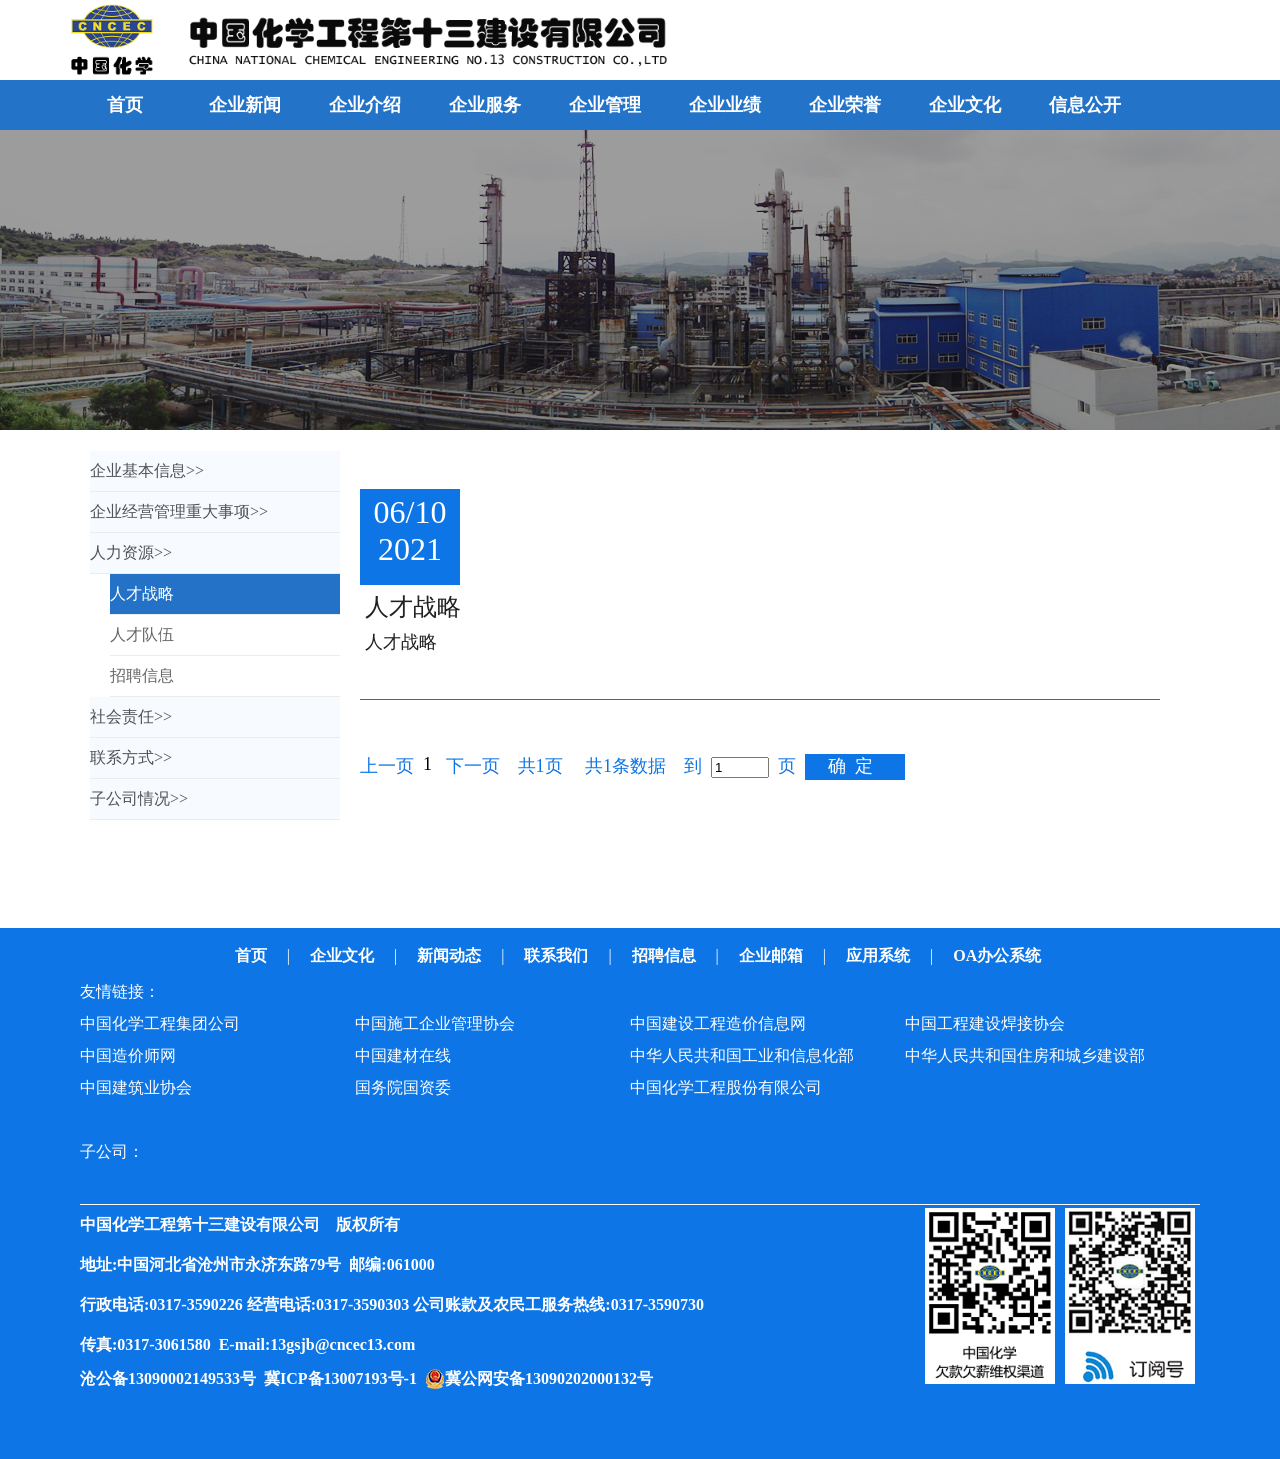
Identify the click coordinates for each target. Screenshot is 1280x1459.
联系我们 (558, 955)
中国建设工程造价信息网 (718, 1023)
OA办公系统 (999, 955)
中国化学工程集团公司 (160, 1023)
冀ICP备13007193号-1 (344, 1378)
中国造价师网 (128, 1055)
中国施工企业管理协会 (435, 1023)
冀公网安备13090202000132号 (553, 1378)
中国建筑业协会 (136, 1087)
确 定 (850, 766)
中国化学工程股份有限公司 (726, 1087)
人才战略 (413, 607)
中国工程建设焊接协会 (985, 1023)
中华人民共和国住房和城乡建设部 (1025, 1055)
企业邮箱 (773, 955)
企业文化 (344, 955)
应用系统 (880, 955)
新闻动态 (451, 955)
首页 (125, 105)
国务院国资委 (403, 1087)
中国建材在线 (403, 1055)
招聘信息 (666, 955)
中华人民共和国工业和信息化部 (742, 1055)
